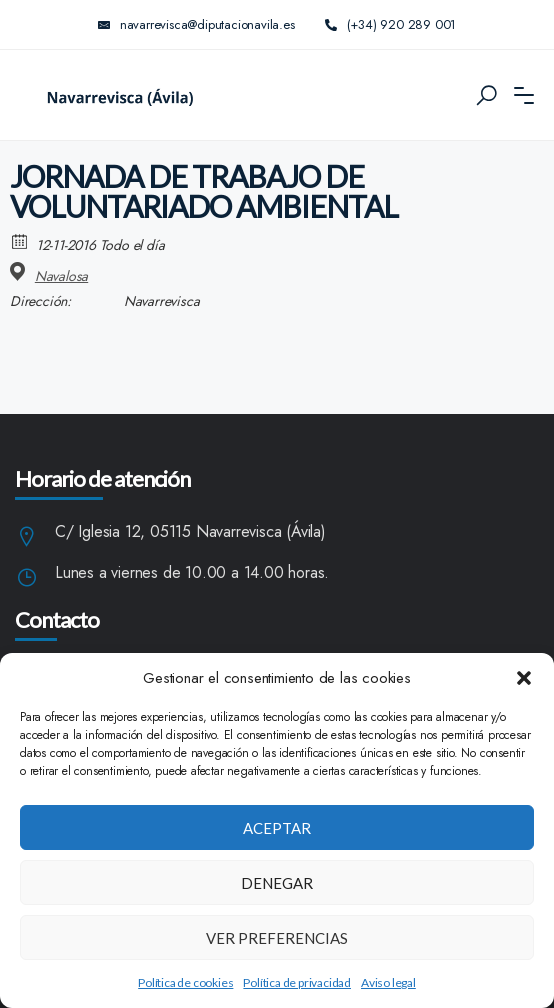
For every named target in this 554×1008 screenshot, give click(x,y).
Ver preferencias (277, 938)
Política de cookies (185, 982)
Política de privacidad (297, 982)
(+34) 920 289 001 (391, 24)
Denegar (277, 883)
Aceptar (277, 828)
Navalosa (61, 276)
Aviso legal (388, 982)
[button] (524, 678)
